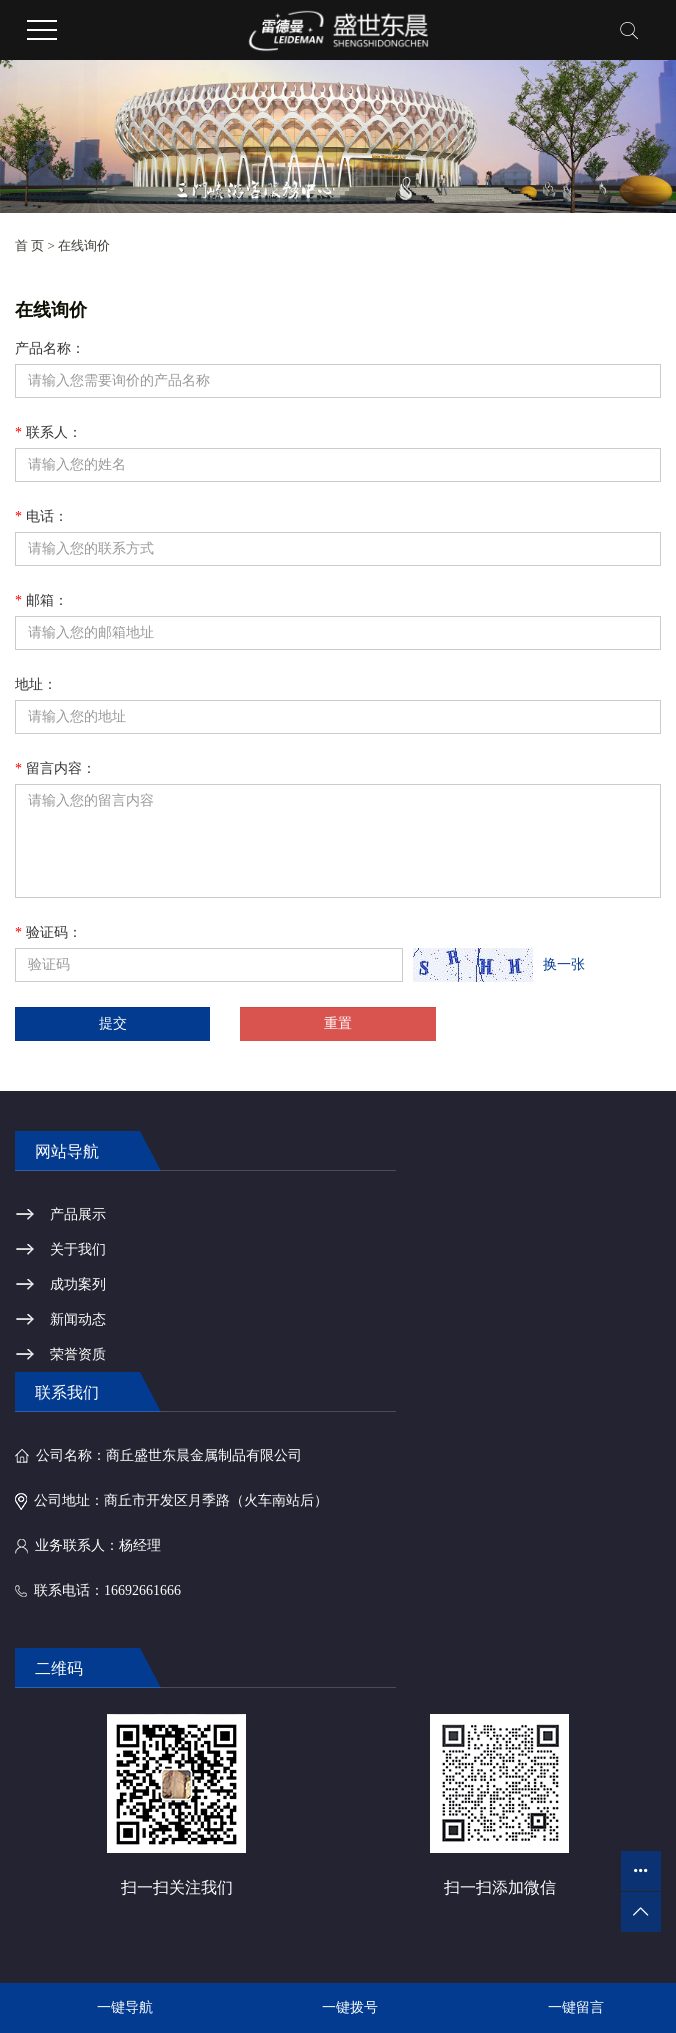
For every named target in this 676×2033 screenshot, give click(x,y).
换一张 (564, 964)
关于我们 (78, 1249)
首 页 (29, 245)
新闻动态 (78, 1319)
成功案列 (78, 1284)
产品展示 (78, 1214)
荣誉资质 (78, 1354)
